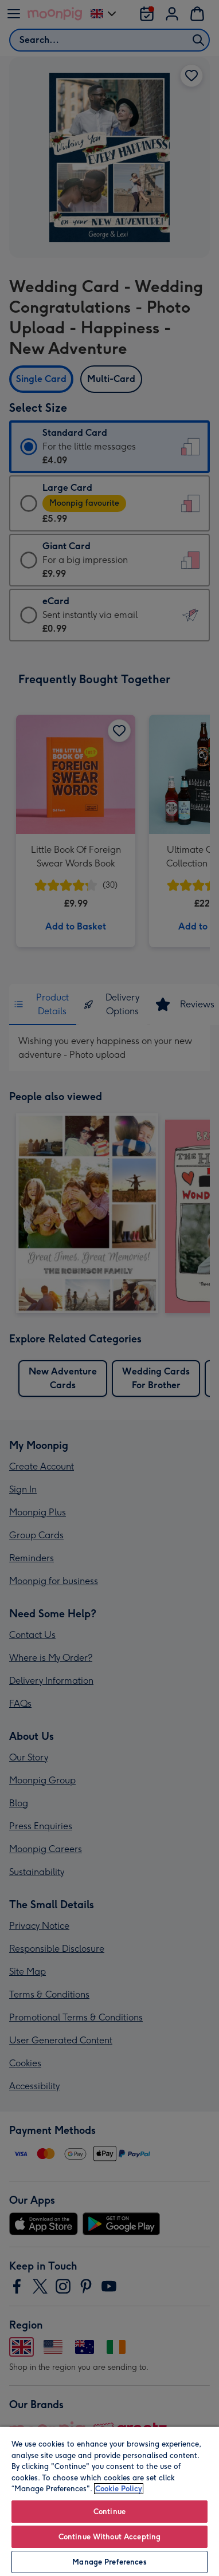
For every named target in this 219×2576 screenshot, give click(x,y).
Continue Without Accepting (109, 2536)
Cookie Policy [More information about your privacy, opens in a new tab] (118, 2488)
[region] (109, 2501)
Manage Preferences (109, 2562)
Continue (109, 2511)
